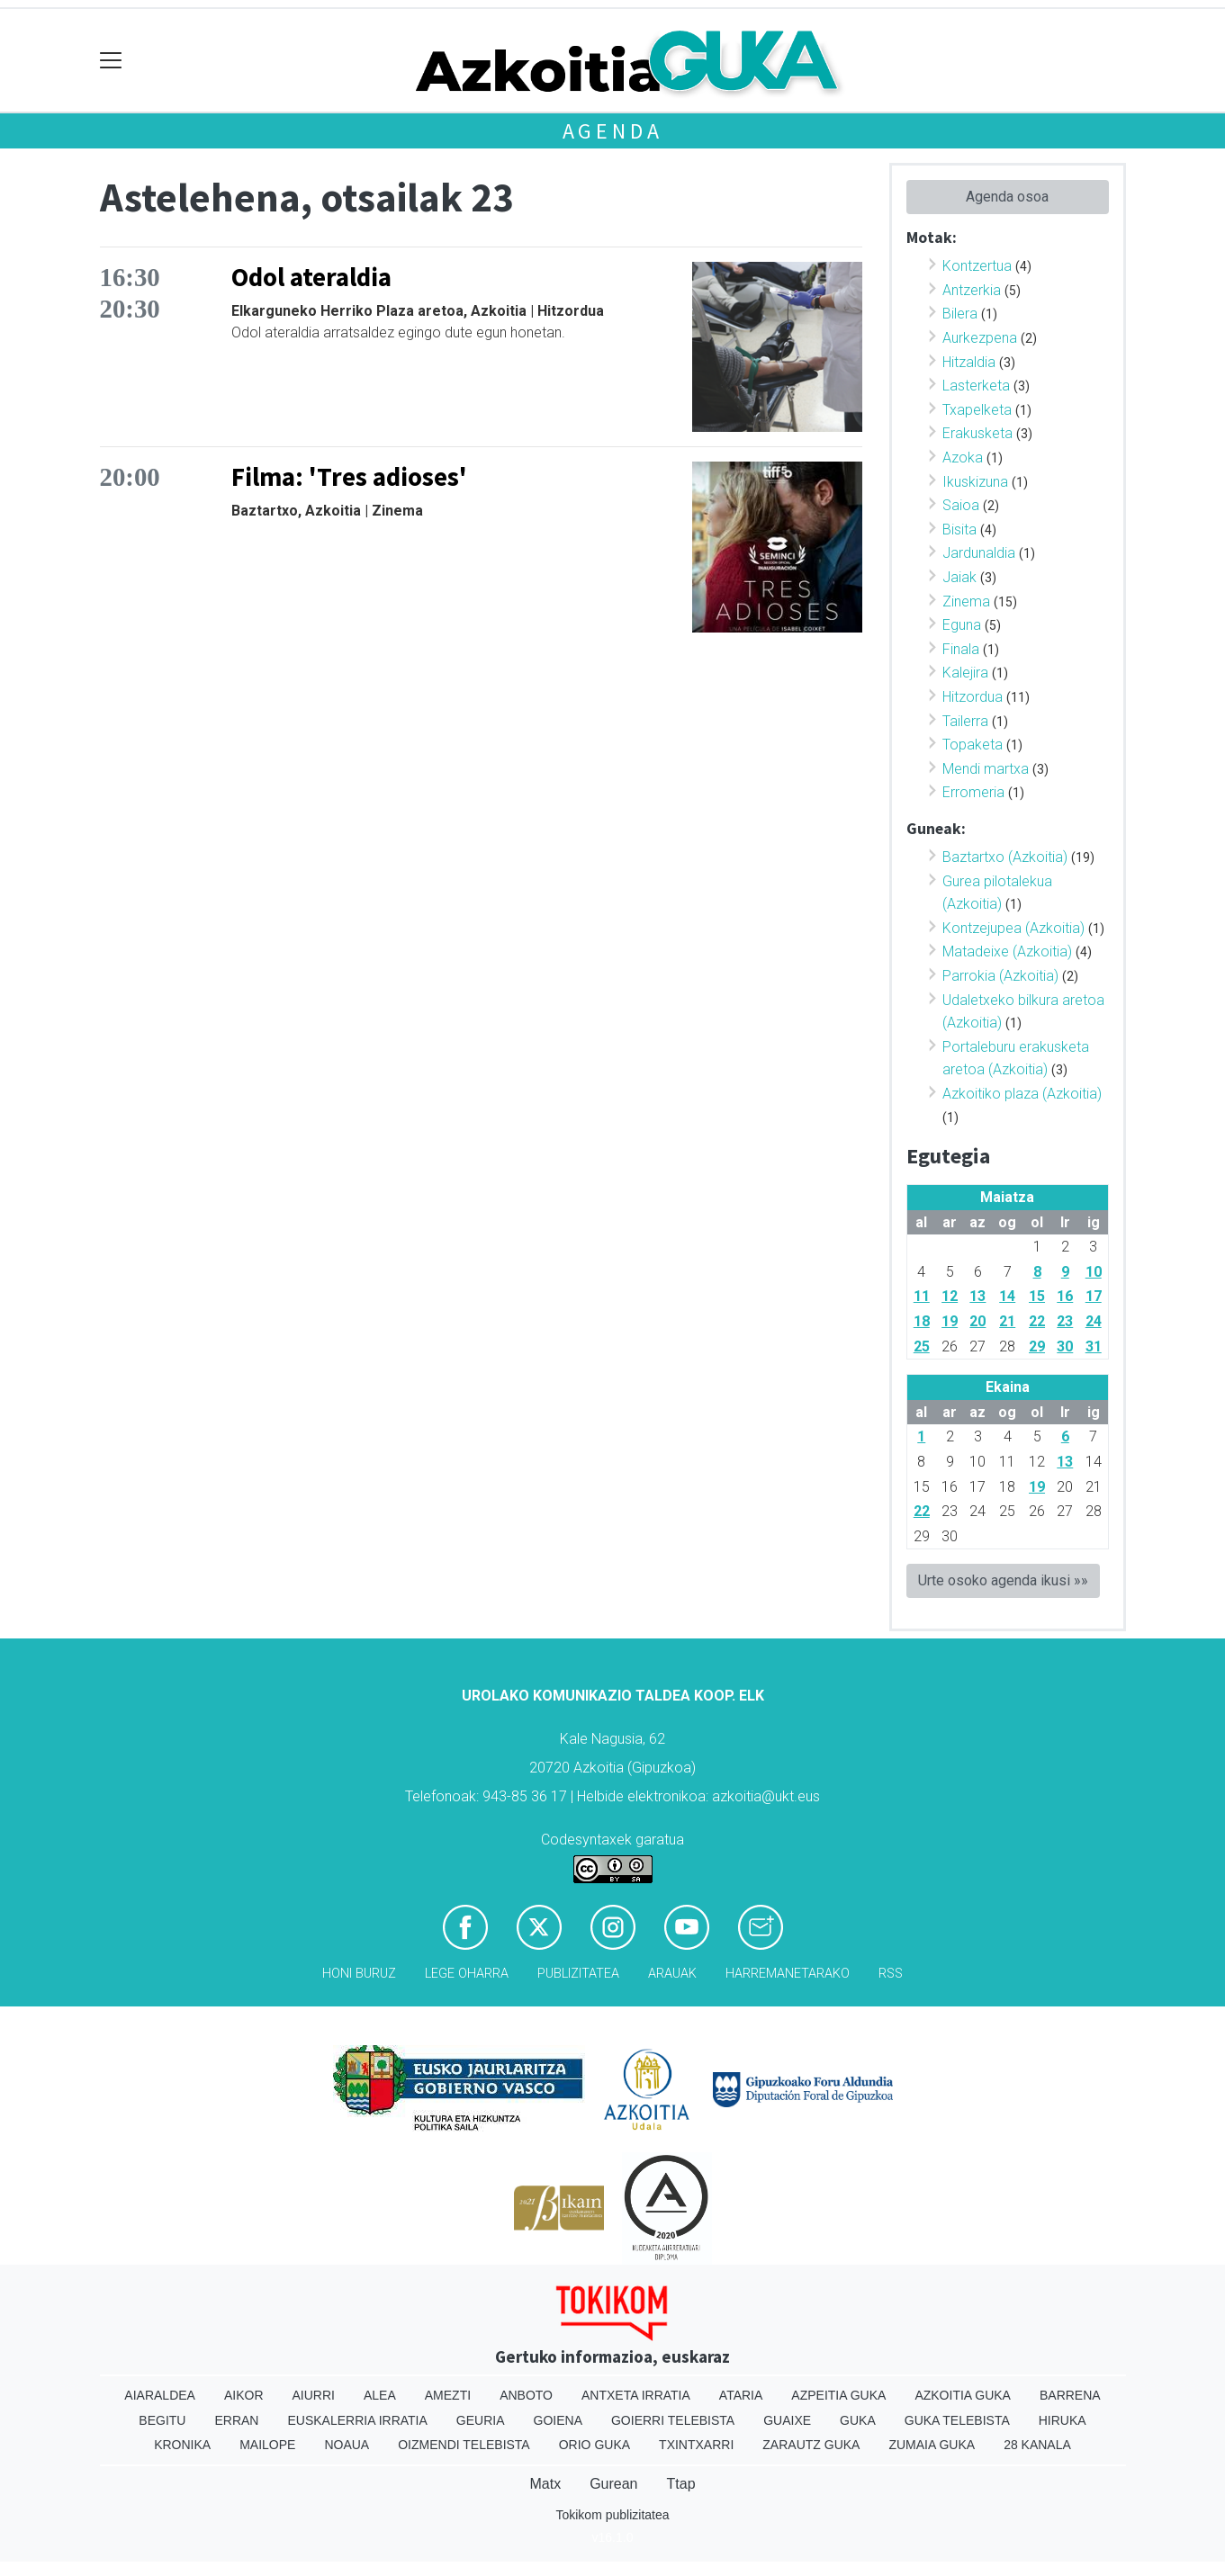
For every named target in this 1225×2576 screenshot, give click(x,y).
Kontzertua (977, 265)
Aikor (244, 2395)
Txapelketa (977, 409)
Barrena (1070, 2395)
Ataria (741, 2395)
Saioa (960, 505)
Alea (380, 2395)
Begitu (162, 2420)
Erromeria (973, 792)
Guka (858, 2420)
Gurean (613, 2483)
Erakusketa (977, 433)
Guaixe (787, 2420)
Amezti (448, 2395)
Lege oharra (467, 1973)
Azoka (962, 457)
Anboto (526, 2395)
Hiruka (1062, 2420)
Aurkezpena (979, 337)
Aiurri (314, 2395)
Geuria (480, 2420)
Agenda (613, 131)
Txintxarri (696, 2444)
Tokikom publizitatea (612, 2515)
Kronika (182, 2444)
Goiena (558, 2420)
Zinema (966, 601)
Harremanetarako (787, 1973)
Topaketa (972, 744)
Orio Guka (594, 2444)
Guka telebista (957, 2420)
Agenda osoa (1007, 196)
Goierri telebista (672, 2420)
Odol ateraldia (311, 277)
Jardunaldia (978, 552)
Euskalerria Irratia (357, 2420)
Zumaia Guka (931, 2444)
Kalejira (965, 672)
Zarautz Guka (811, 2444)
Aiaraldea (159, 2395)
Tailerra (965, 721)
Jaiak (959, 577)
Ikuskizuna (975, 481)
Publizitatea (578, 1973)
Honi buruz (359, 1973)
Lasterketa (976, 385)
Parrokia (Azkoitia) (1000, 975)
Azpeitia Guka (838, 2395)
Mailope (267, 2444)
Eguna (961, 624)
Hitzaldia (968, 362)
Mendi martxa (985, 768)
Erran (236, 2420)
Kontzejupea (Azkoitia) (1013, 928)
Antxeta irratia (635, 2395)
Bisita (959, 529)
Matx (545, 2483)
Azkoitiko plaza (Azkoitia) (1022, 1093)
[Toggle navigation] (111, 60)
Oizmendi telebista (464, 2444)
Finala (960, 649)
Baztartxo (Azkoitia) (1004, 857)
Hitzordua (972, 696)
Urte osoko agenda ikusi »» (1003, 1580)
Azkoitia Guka (962, 2395)
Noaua (346, 2444)
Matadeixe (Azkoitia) (1007, 951)
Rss (890, 1973)
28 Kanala (1037, 2444)
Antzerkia (971, 290)
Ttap (681, 2483)
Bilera (959, 313)
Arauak (672, 1973)
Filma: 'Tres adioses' (349, 477)
